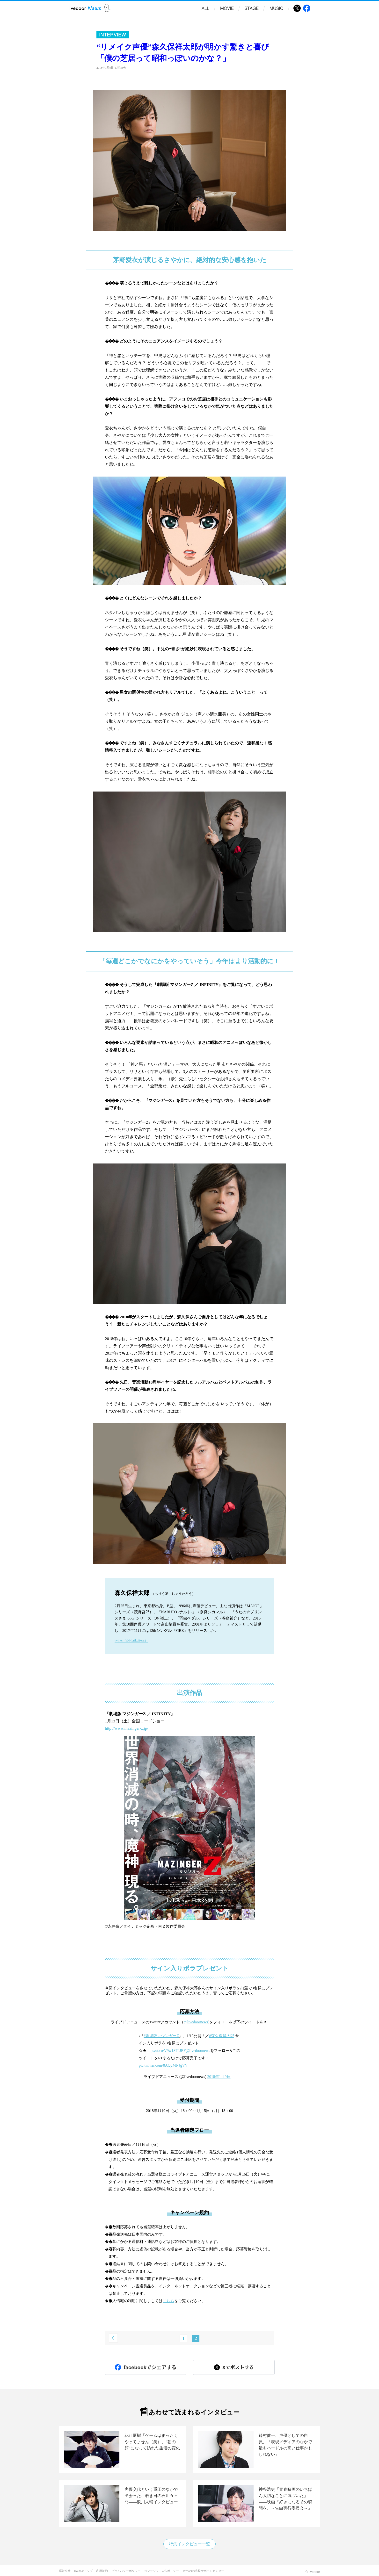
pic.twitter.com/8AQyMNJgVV (163, 2065)
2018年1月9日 (219, 2077)
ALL (208, 8)
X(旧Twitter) (297, 8)
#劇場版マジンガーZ (161, 2036)
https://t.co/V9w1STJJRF (166, 2050)
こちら (168, 2301)
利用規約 (102, 2571)
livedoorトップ (83, 2571)
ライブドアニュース (85, 8)
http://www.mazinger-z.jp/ (126, 1728)
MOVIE (227, 8)
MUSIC (277, 8)
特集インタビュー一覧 (189, 2544)
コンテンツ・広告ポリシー (161, 2571)
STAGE (252, 8)
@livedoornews (196, 2022)
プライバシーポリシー (125, 2571)
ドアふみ (107, 8)
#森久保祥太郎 (221, 2036)
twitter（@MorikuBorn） (131, 1640)
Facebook (306, 8)
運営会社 (65, 2571)
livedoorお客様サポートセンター (203, 2571)
